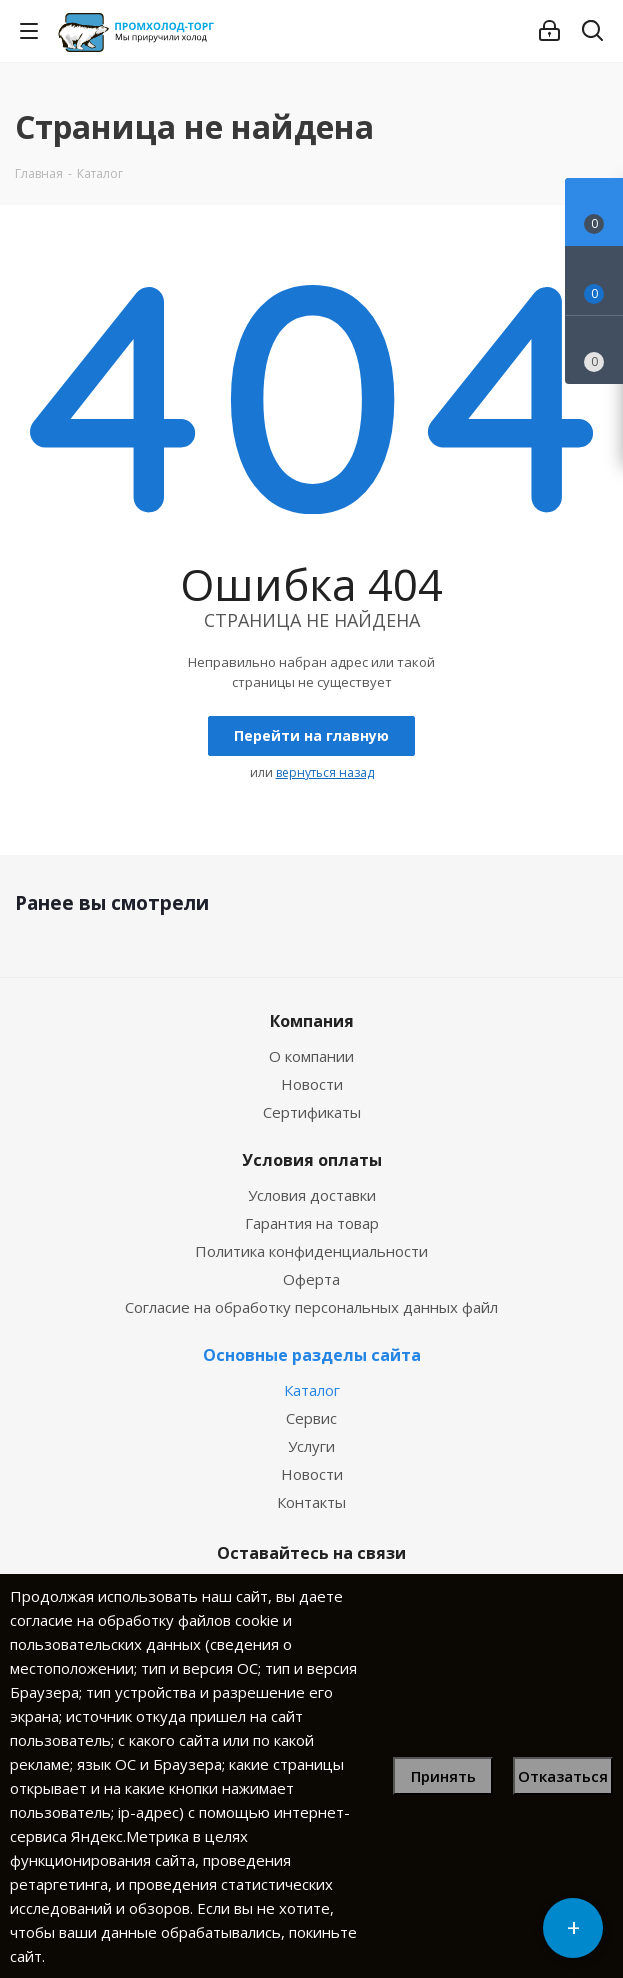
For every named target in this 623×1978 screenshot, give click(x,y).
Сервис (311, 1418)
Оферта (311, 1279)
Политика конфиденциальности (311, 1251)
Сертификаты (312, 1112)
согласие (41, 1620)
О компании (311, 1056)
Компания (312, 1021)
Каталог (312, 1390)
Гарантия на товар (312, 1223)
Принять (443, 1776)
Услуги (311, 1446)
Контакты (311, 1502)
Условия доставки (312, 1195)
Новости (312, 1084)
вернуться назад (325, 772)
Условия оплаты (312, 1160)
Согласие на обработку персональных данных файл (311, 1307)
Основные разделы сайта (312, 1355)
